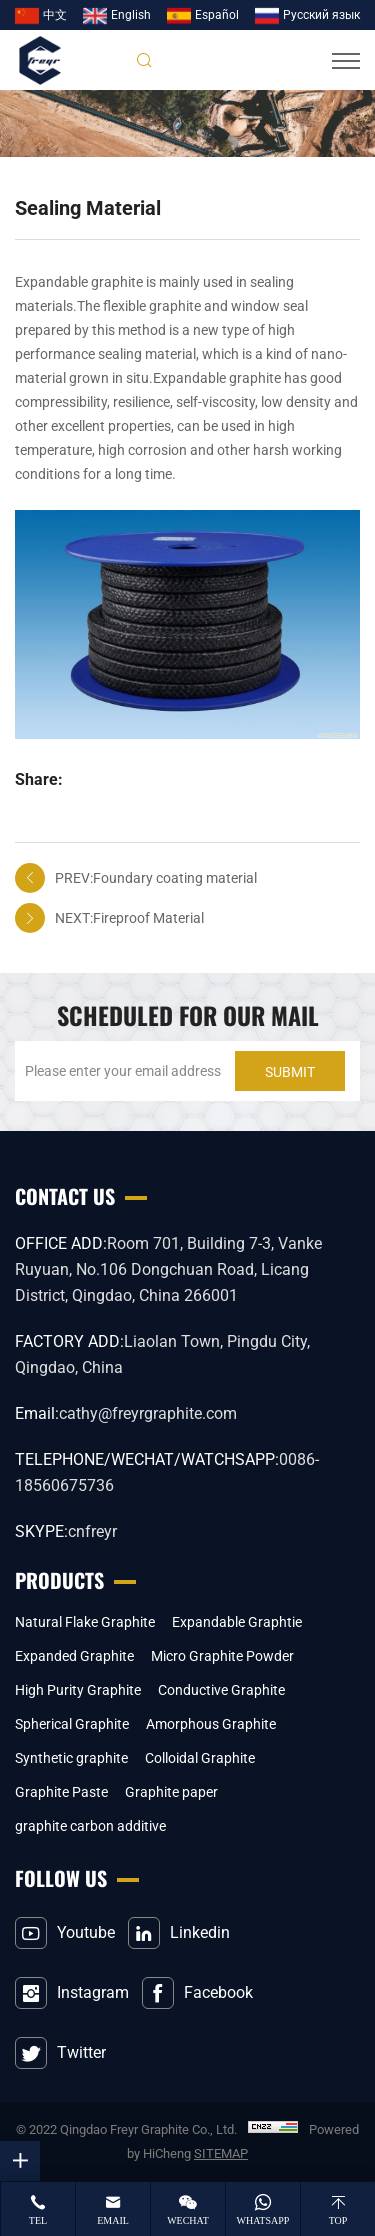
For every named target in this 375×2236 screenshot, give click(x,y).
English (131, 15)
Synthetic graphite (71, 1758)
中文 (55, 15)
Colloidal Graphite (200, 1758)
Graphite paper (171, 1792)
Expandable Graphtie (237, 1622)
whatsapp (263, 2220)
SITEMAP (221, 2153)
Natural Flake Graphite (85, 1622)
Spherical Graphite (72, 1724)
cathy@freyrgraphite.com (148, 1413)
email (113, 2220)
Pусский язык (321, 15)
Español (217, 15)
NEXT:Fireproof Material (129, 918)
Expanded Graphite (74, 1656)
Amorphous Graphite (211, 1724)
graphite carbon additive (90, 1826)
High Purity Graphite (78, 1690)
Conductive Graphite (221, 1690)
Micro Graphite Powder (222, 1656)
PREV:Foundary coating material (156, 878)
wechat (188, 2220)
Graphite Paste (61, 1792)
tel (38, 2220)
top (338, 2220)
